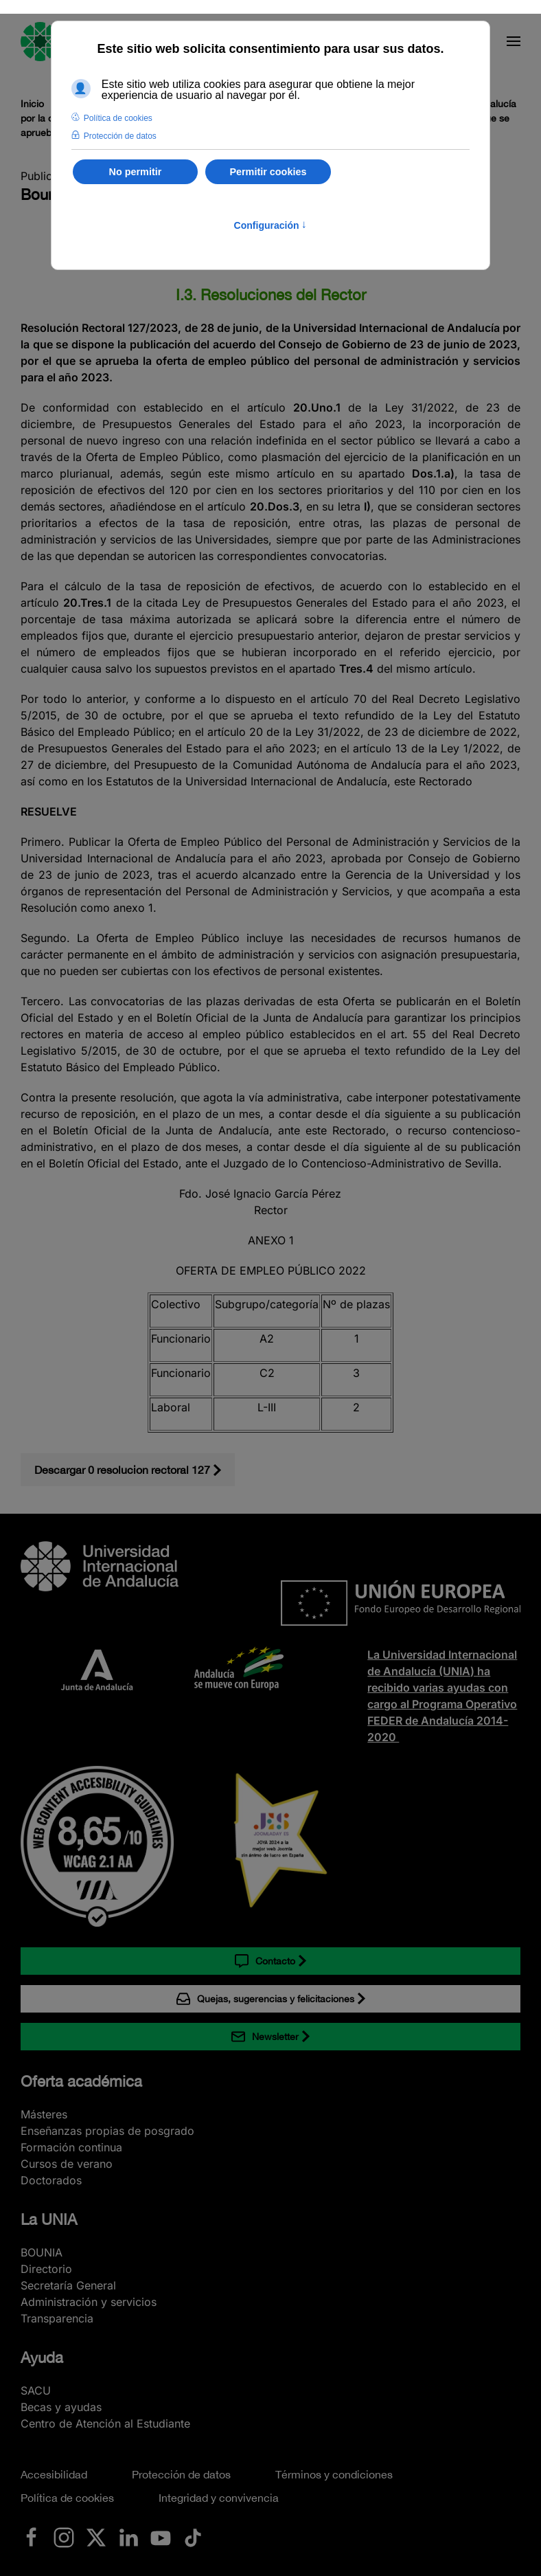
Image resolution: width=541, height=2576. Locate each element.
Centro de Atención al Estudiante (105, 2423)
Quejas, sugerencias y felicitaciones (265, 1999)
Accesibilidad (54, 2474)
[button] (513, 41)
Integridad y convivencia (219, 2497)
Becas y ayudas (61, 2407)
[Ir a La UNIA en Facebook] (32, 2536)
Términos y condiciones (334, 2474)
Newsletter (265, 2036)
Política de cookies (67, 2497)
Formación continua (71, 2147)
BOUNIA (41, 2252)
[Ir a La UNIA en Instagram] (64, 2536)
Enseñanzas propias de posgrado (107, 2131)
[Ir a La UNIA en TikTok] (193, 2536)
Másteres (44, 2114)
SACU (36, 2390)
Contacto (265, 1961)
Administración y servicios (89, 2302)
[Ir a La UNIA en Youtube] (161, 2536)
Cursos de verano (67, 2164)
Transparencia (57, 2318)
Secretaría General (68, 2285)
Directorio (46, 2269)
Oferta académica (81, 2081)
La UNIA (49, 2219)
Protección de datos (181, 2474)
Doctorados (51, 2180)
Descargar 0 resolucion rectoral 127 (122, 1470)
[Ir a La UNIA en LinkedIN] (128, 2536)
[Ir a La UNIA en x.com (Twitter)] (96, 2536)
